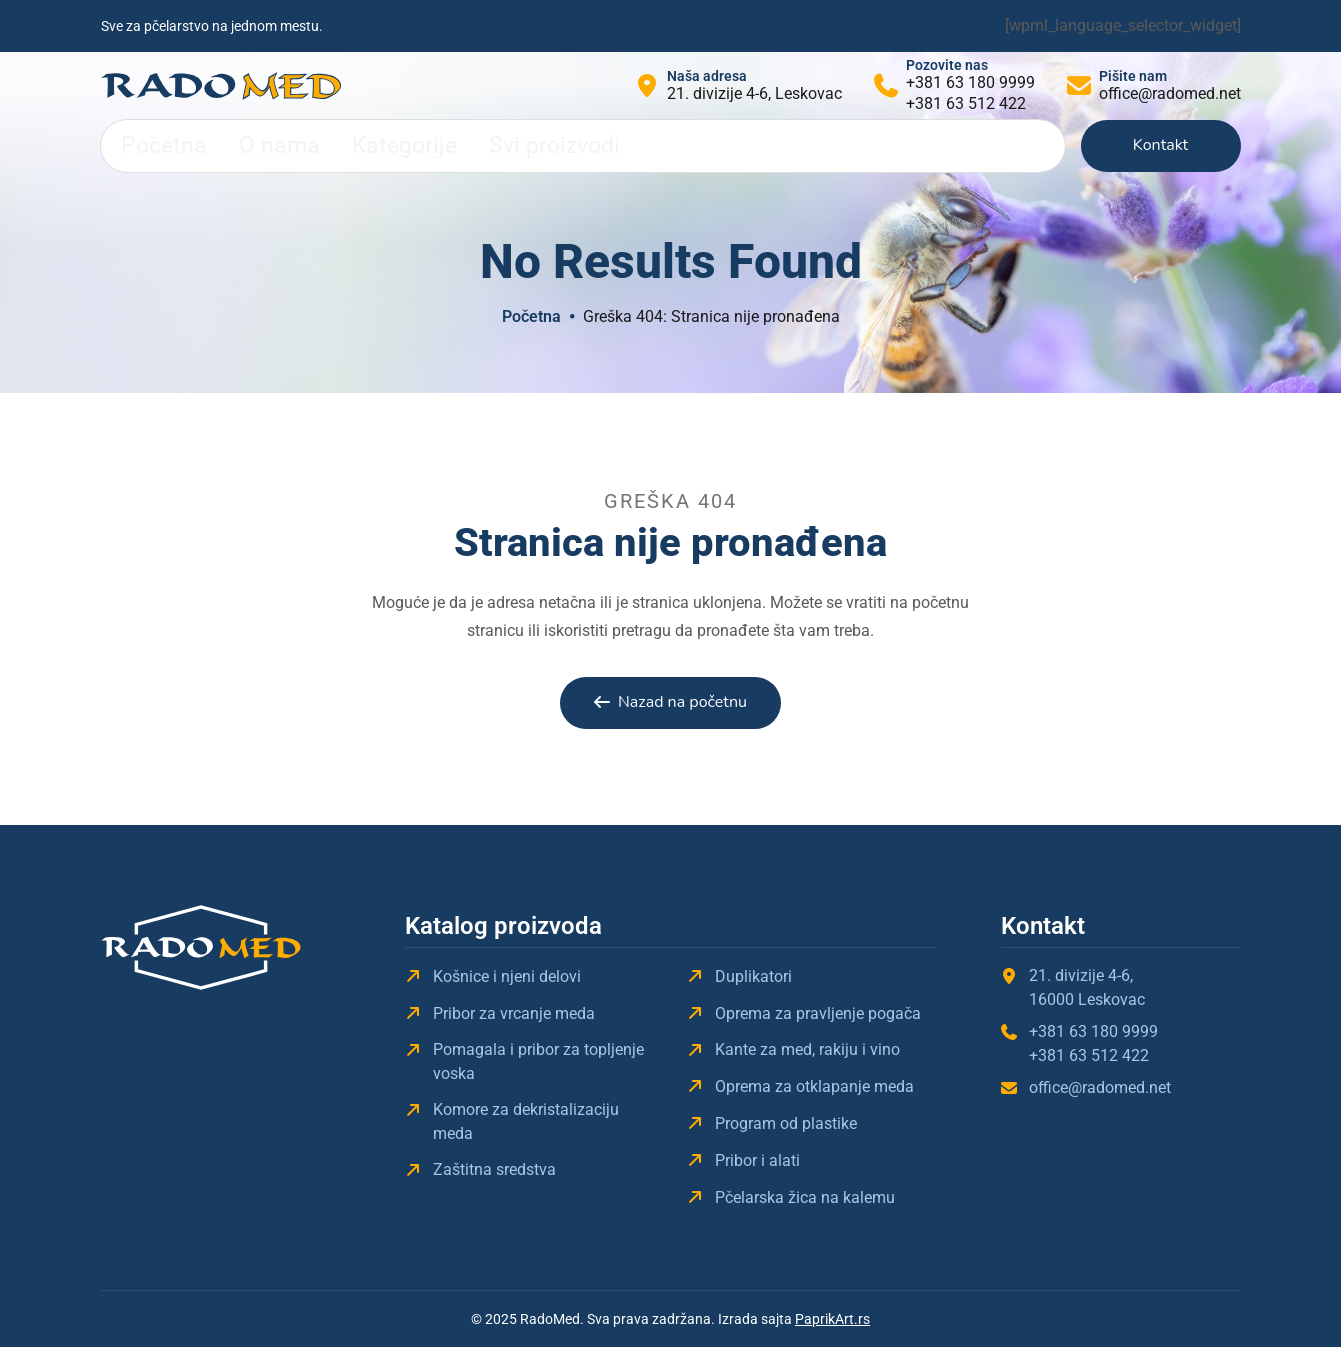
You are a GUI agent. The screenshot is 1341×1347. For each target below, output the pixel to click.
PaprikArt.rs (832, 1319)
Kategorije (334, 145)
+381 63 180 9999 (970, 82)
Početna (150, 145)
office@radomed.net (1170, 93)
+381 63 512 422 (966, 103)
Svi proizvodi (447, 145)
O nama (239, 145)
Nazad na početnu (682, 702)
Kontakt (1160, 145)
